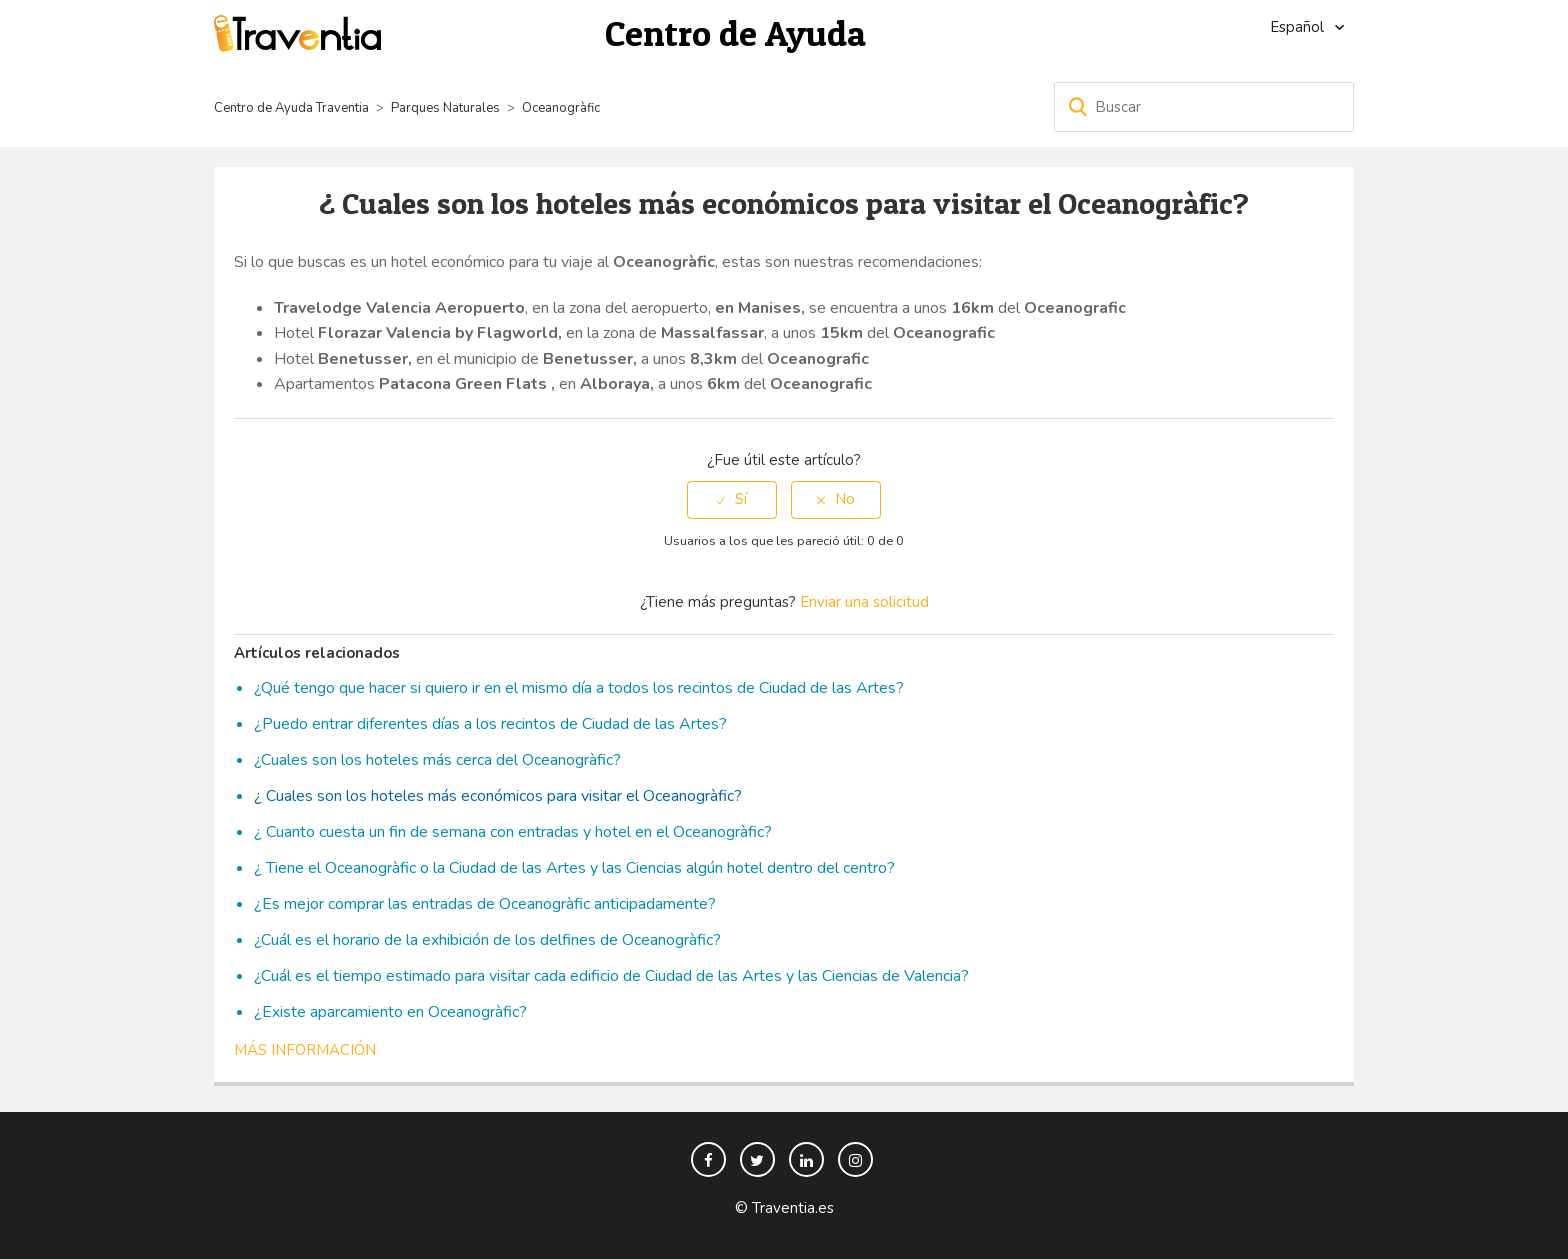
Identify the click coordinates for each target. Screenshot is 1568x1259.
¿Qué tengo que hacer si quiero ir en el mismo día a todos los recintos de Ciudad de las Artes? (579, 688)
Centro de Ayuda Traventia (291, 108)
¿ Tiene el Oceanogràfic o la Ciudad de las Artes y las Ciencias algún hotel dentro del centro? (574, 868)
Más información (305, 1050)
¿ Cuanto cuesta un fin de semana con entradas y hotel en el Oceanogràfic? (513, 832)
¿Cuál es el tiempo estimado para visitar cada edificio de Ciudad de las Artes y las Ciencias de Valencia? (611, 976)
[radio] (732, 499)
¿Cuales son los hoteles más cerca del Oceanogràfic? (437, 760)
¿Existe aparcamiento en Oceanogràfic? (390, 1012)
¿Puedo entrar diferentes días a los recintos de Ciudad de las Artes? (490, 724)
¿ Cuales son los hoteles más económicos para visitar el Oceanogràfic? (498, 796)
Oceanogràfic (561, 108)
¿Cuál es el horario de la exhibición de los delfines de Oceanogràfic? (487, 940)
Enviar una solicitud (864, 602)
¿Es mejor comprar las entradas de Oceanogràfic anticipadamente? (485, 904)
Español (1299, 27)
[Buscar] (1204, 107)
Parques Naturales (445, 108)
